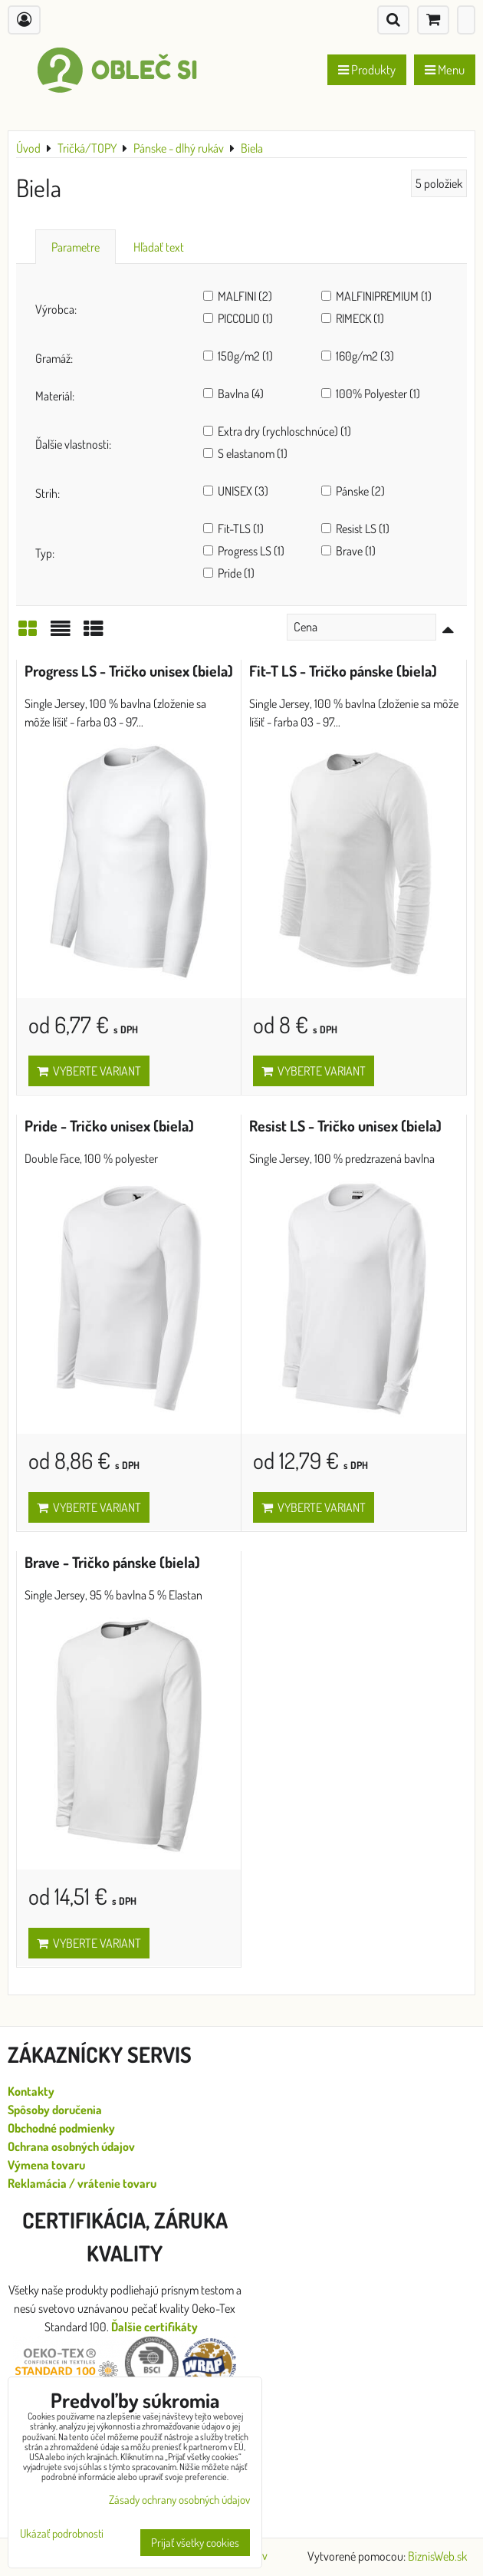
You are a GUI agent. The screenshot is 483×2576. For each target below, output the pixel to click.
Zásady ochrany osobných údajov (179, 2499)
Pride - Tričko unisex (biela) (109, 1125)
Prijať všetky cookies (195, 2542)
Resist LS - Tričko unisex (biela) (345, 1125)
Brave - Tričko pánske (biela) (112, 1562)
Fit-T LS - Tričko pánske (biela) (343, 670)
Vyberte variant (89, 1071)
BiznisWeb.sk (437, 2556)
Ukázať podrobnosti (62, 2534)
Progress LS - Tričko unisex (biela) (129, 670)
